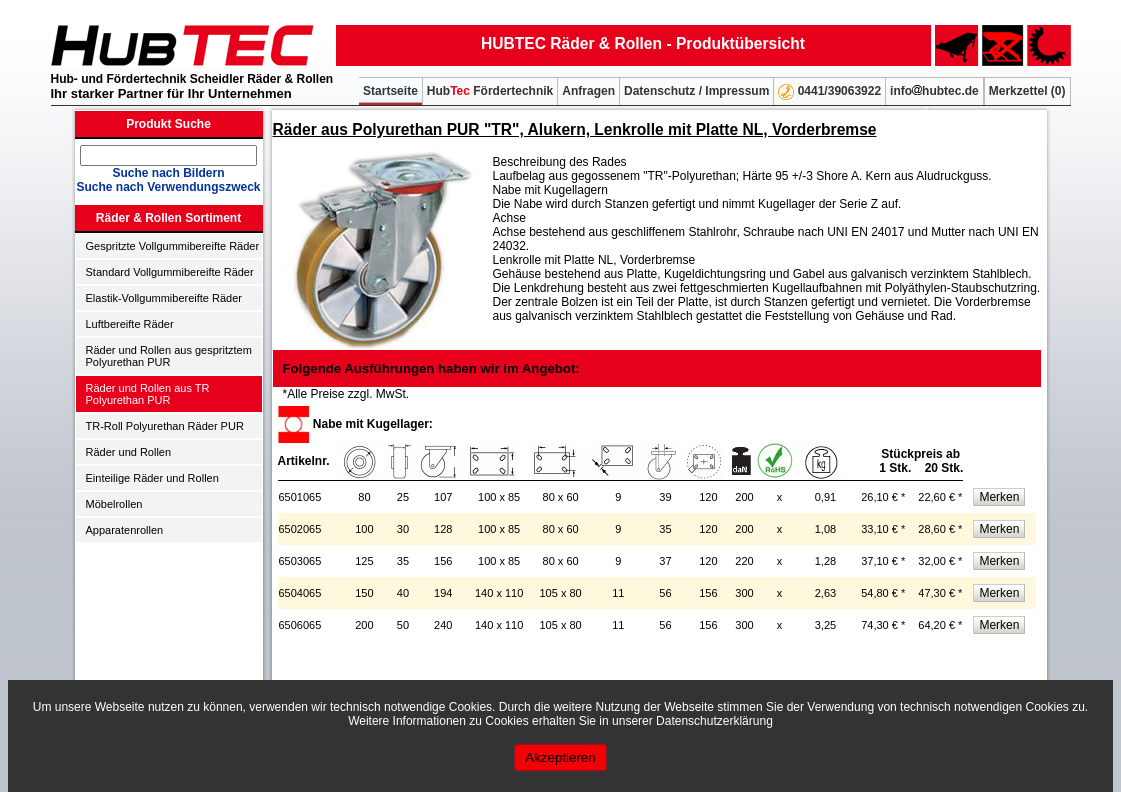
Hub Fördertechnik (490, 91)
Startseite (390, 91)
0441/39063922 (829, 92)
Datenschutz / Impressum (696, 91)
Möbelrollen (114, 504)
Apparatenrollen (125, 530)
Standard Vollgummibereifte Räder (170, 272)
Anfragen (588, 91)
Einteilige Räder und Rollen (152, 478)
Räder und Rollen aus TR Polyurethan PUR (148, 394)
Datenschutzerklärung (714, 721)
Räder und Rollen (129, 452)
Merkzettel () (1027, 91)
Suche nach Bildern (168, 173)
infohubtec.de (934, 91)
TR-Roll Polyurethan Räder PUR (165, 426)
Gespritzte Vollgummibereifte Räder (173, 246)
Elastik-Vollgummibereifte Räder (164, 298)
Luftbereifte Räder (130, 324)
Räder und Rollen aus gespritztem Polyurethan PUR (169, 356)
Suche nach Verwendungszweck (168, 187)
